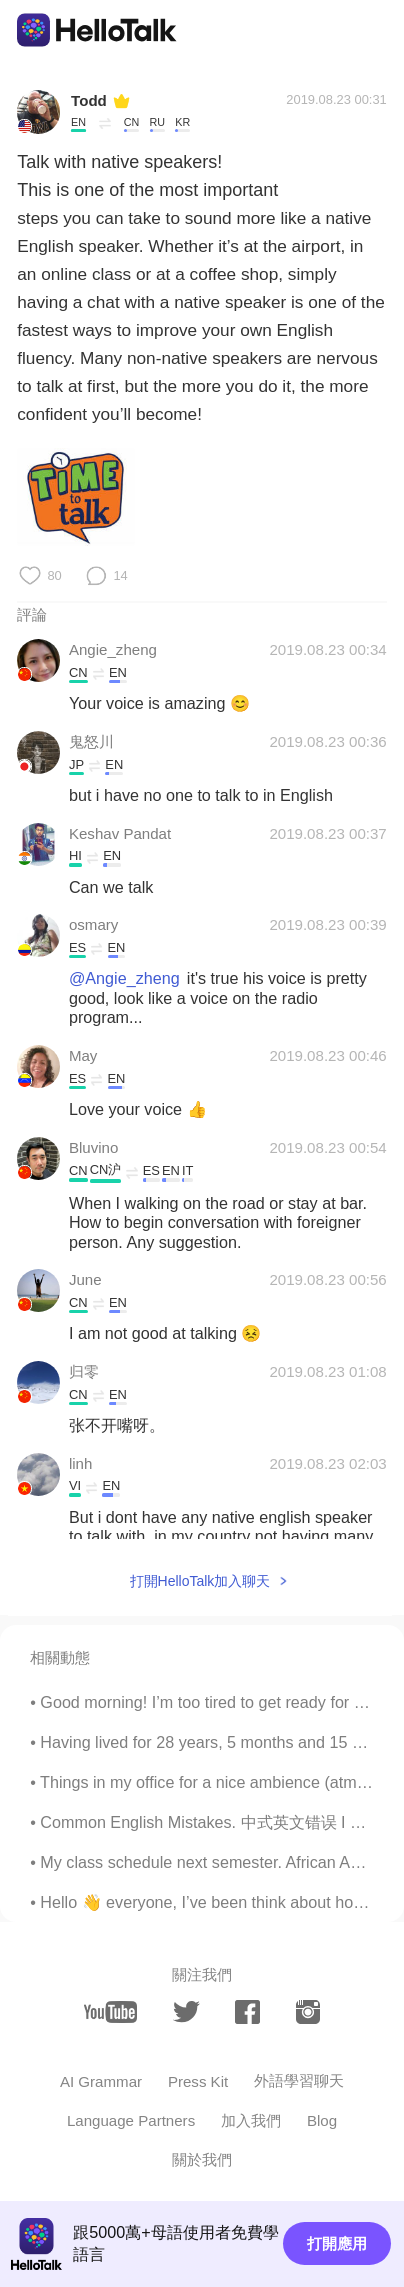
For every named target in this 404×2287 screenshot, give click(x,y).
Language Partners (131, 2120)
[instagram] (308, 2012)
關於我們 (202, 2159)
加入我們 (251, 2120)
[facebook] (247, 2012)
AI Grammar (101, 2081)
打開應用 (337, 2243)
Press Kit (198, 2081)
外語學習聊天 (299, 2080)
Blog (322, 2120)
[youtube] (111, 2012)
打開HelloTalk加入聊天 (200, 1581)
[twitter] (186, 2012)
